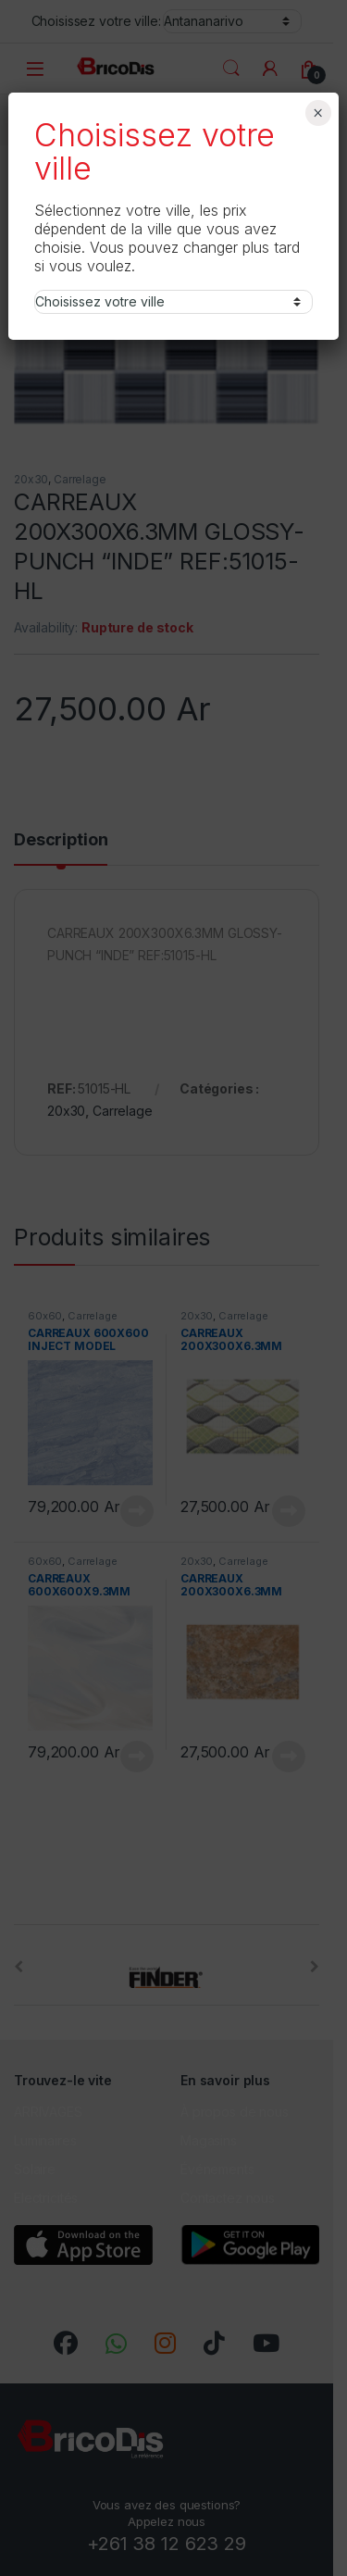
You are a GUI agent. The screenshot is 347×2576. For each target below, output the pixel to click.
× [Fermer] (318, 113)
